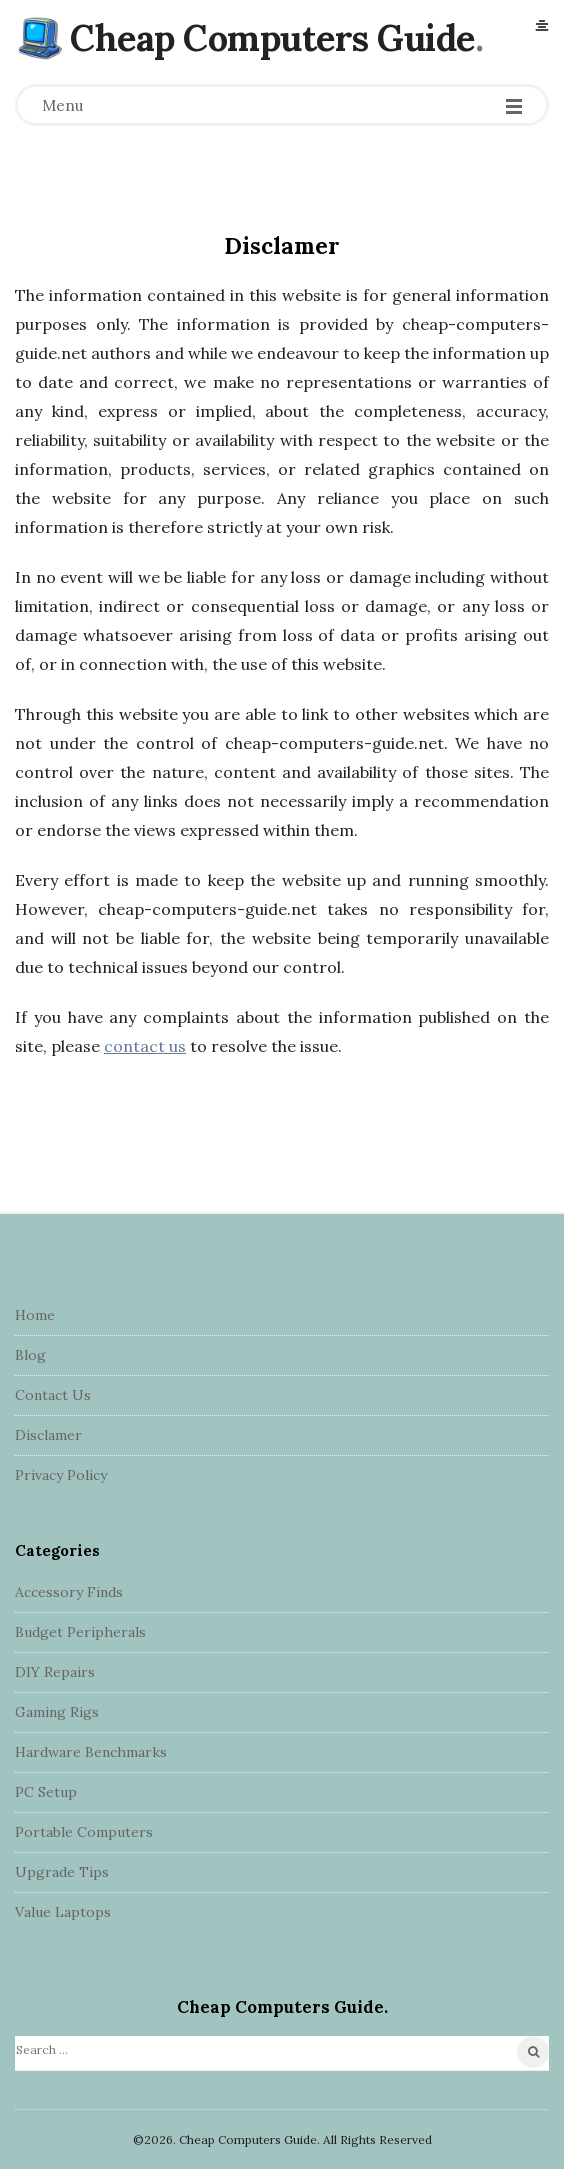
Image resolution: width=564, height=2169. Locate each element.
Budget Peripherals (80, 1632)
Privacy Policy (61, 1475)
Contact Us (53, 1395)
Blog (30, 1355)
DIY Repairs (55, 1672)
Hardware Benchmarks (91, 1752)
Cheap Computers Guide (272, 38)
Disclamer (48, 1435)
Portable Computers (84, 1832)
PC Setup (46, 1792)
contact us (145, 1046)
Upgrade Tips (62, 1872)
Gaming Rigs (57, 1712)
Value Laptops (63, 1912)
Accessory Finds (69, 1592)
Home (35, 1315)
